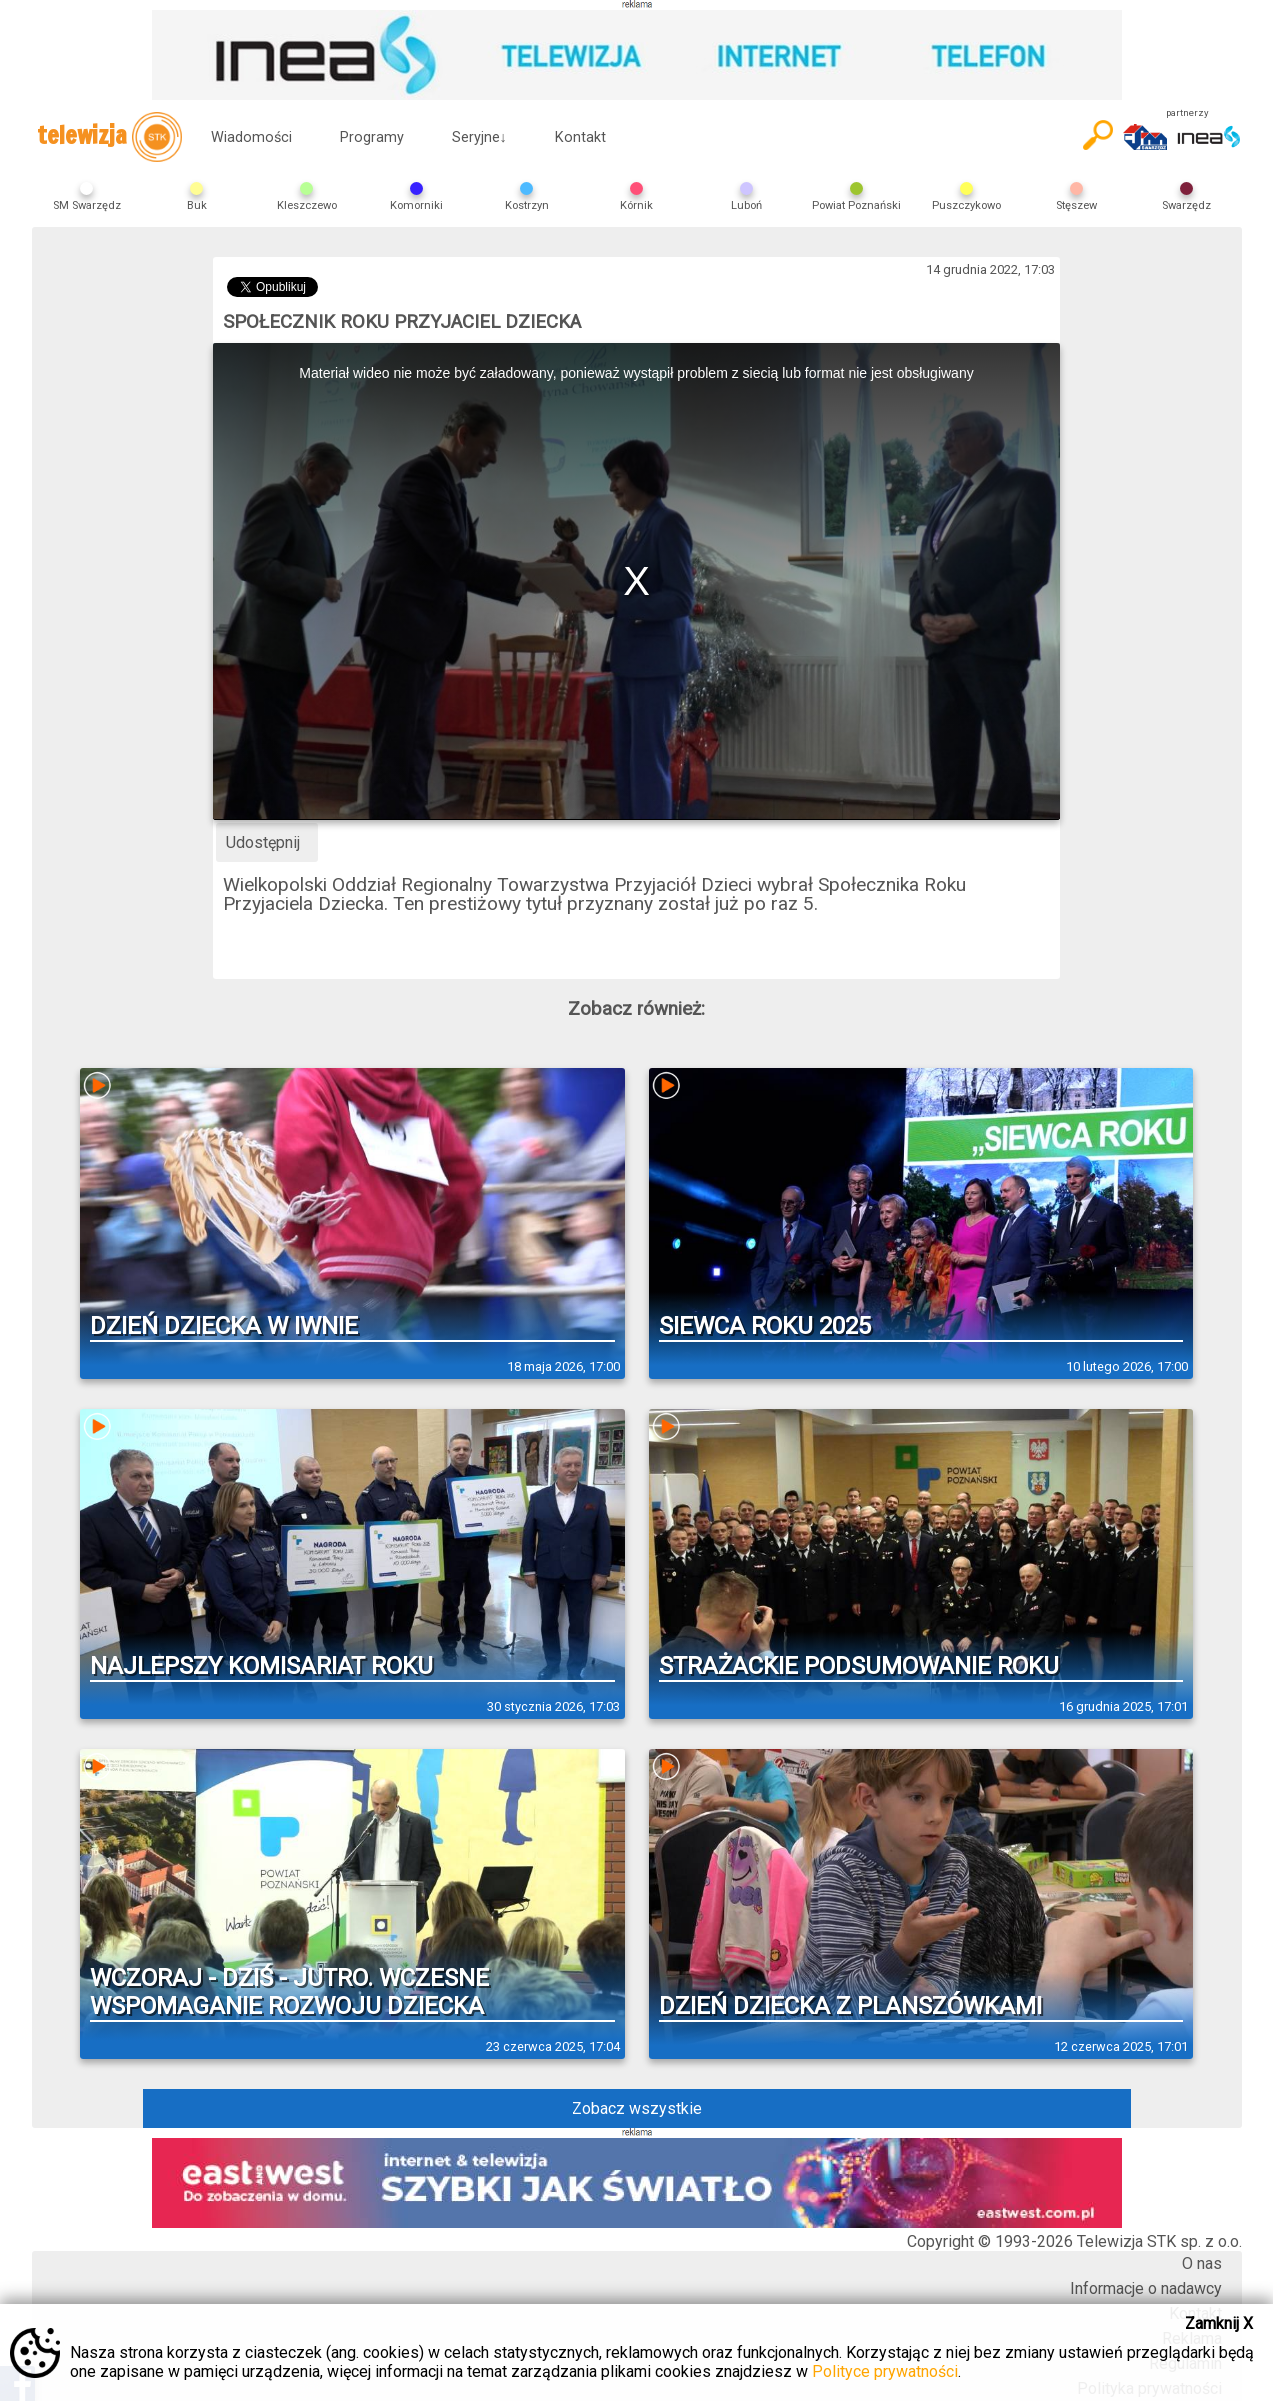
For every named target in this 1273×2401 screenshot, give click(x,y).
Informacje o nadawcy (1146, 2288)
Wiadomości (251, 137)
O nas (1202, 2263)
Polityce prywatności (885, 2371)
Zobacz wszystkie (637, 2108)
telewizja (109, 137)
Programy (372, 137)
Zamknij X (1219, 2323)
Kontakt (580, 137)
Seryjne (479, 137)
